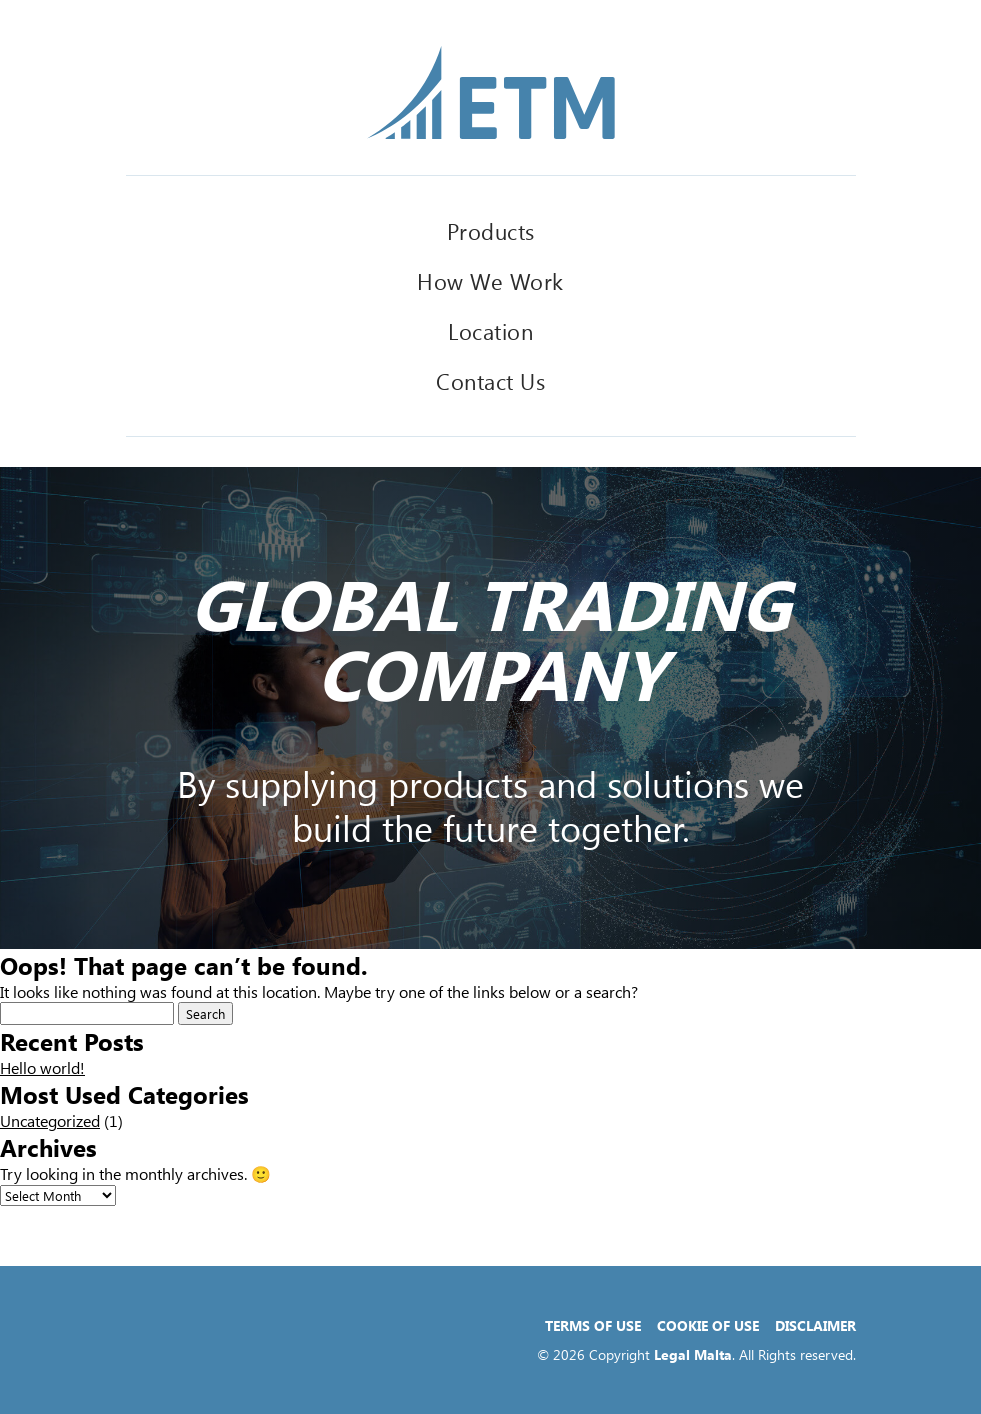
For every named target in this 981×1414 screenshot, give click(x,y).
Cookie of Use (708, 1325)
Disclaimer (815, 1325)
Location (490, 331)
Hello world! (42, 1067)
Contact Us (490, 381)
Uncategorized (50, 1120)
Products (491, 231)
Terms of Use (593, 1325)
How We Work (490, 281)
